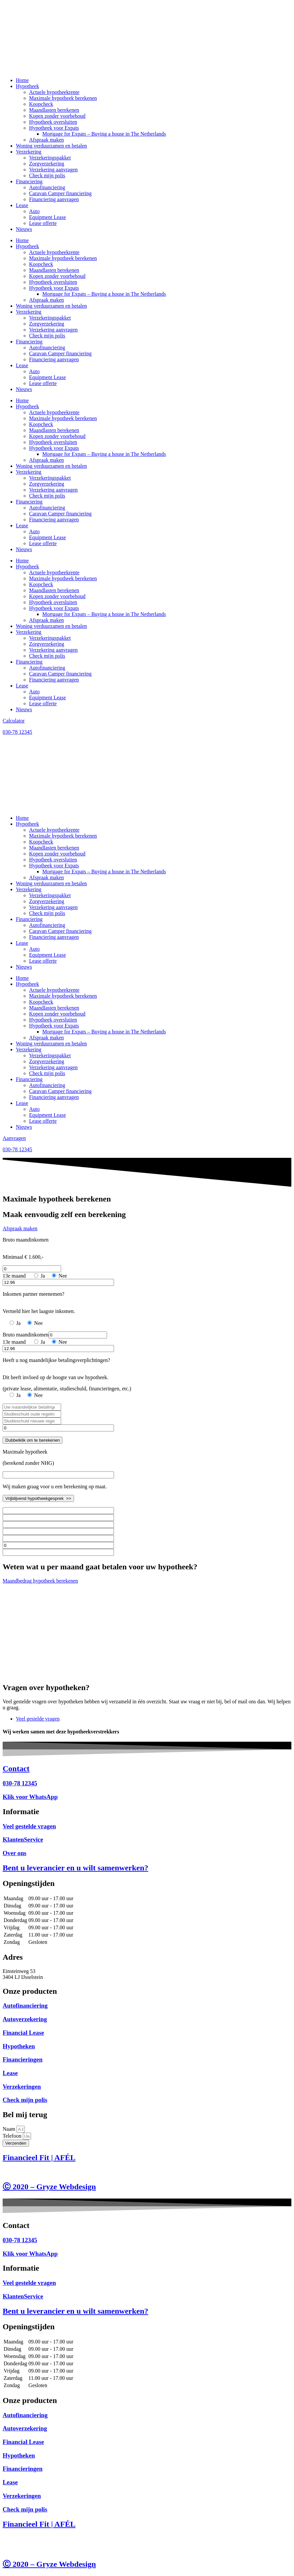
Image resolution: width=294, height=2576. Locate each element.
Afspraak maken (46, 140)
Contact (16, 1768)
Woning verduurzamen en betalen (51, 146)
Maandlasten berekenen (54, 110)
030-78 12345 (20, 1783)
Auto (34, 211)
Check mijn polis (47, 175)
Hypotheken (19, 2046)
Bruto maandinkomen (26, 1240)
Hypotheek (27, 86)
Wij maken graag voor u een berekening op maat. (55, 1486)
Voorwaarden (43, 2171)
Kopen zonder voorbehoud (57, 116)
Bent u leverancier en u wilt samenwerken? (75, 1867)
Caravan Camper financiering (60, 193)
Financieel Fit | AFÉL (39, 2157)
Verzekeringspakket (50, 157)
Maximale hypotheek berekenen (63, 98)
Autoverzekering (25, 2019)
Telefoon (13, 2136)
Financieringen (23, 2059)
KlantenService (23, 1839)
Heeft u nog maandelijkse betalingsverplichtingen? (56, 1360)
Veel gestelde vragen (29, 1826)
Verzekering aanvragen (53, 169)
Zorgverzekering (46, 163)
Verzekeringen (22, 2086)
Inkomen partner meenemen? (33, 1294)
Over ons (14, 1853)
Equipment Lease (47, 217)
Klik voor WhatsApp (30, 1796)
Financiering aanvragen (54, 199)
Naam (10, 2129)
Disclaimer (14, 2171)
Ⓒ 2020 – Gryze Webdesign (49, 2186)
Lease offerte (43, 223)
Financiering (29, 181)
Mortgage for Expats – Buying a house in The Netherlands (104, 134)
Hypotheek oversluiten (53, 122)
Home (22, 80)
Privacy (69, 2171)
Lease (22, 205)
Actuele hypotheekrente (54, 92)
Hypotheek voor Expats (54, 128)
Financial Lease (23, 2032)
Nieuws (24, 229)
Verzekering (28, 151)
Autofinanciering (47, 187)
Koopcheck (41, 104)
